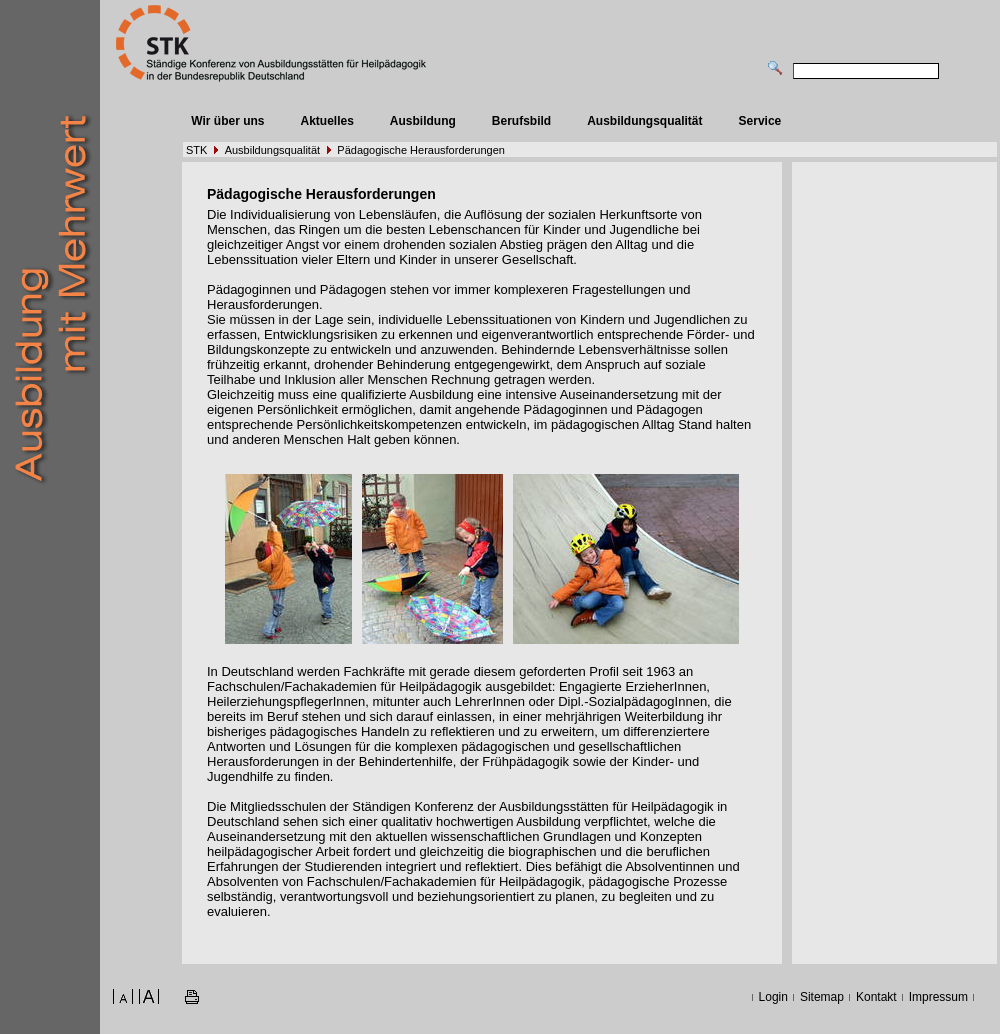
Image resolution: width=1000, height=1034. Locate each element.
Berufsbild (521, 121)
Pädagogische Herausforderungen (421, 150)
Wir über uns (227, 121)
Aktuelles (326, 121)
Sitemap (822, 997)
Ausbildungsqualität (644, 121)
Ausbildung (423, 121)
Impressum (938, 997)
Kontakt (876, 997)
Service (760, 121)
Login (773, 997)
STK (196, 150)
